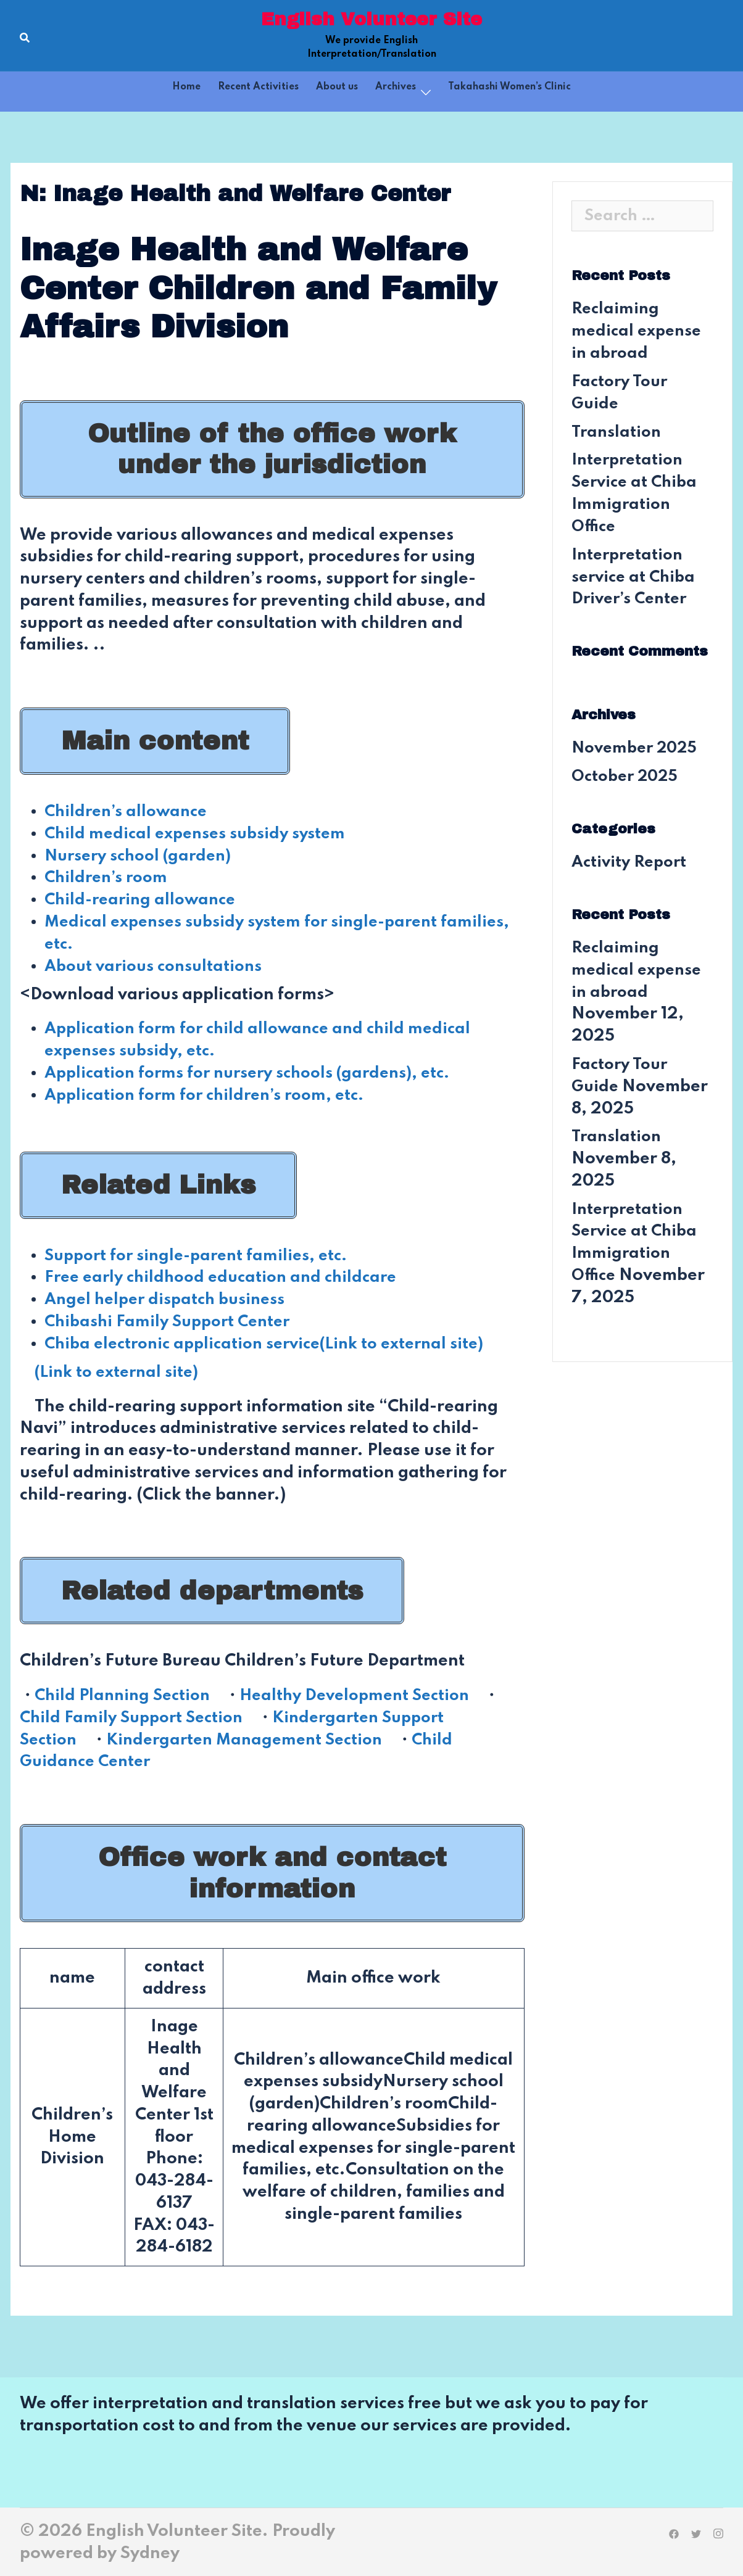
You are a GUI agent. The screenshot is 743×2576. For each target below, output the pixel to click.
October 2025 (627, 775)
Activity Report (631, 861)
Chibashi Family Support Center (171, 1321)
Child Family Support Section (135, 1716)
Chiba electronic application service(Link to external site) (273, 1342)
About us (337, 87)
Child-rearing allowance (143, 899)
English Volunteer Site (371, 19)
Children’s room (108, 877)
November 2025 (637, 747)
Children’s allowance (129, 811)
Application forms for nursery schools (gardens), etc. (255, 1072)
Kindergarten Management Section (252, 1738)
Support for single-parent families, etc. (201, 1254)
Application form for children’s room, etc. (210, 1094)
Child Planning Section (126, 1694)
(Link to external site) (120, 1371)
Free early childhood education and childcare (227, 1276)
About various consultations (157, 965)
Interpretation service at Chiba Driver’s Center (635, 576)
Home (186, 87)
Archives (395, 87)
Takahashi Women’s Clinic (509, 87)
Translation (617, 431)
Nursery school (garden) (141, 855)
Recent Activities (258, 87)
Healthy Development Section (366, 1694)
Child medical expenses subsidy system (199, 833)
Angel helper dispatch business (169, 1298)
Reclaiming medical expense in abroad (638, 330)
